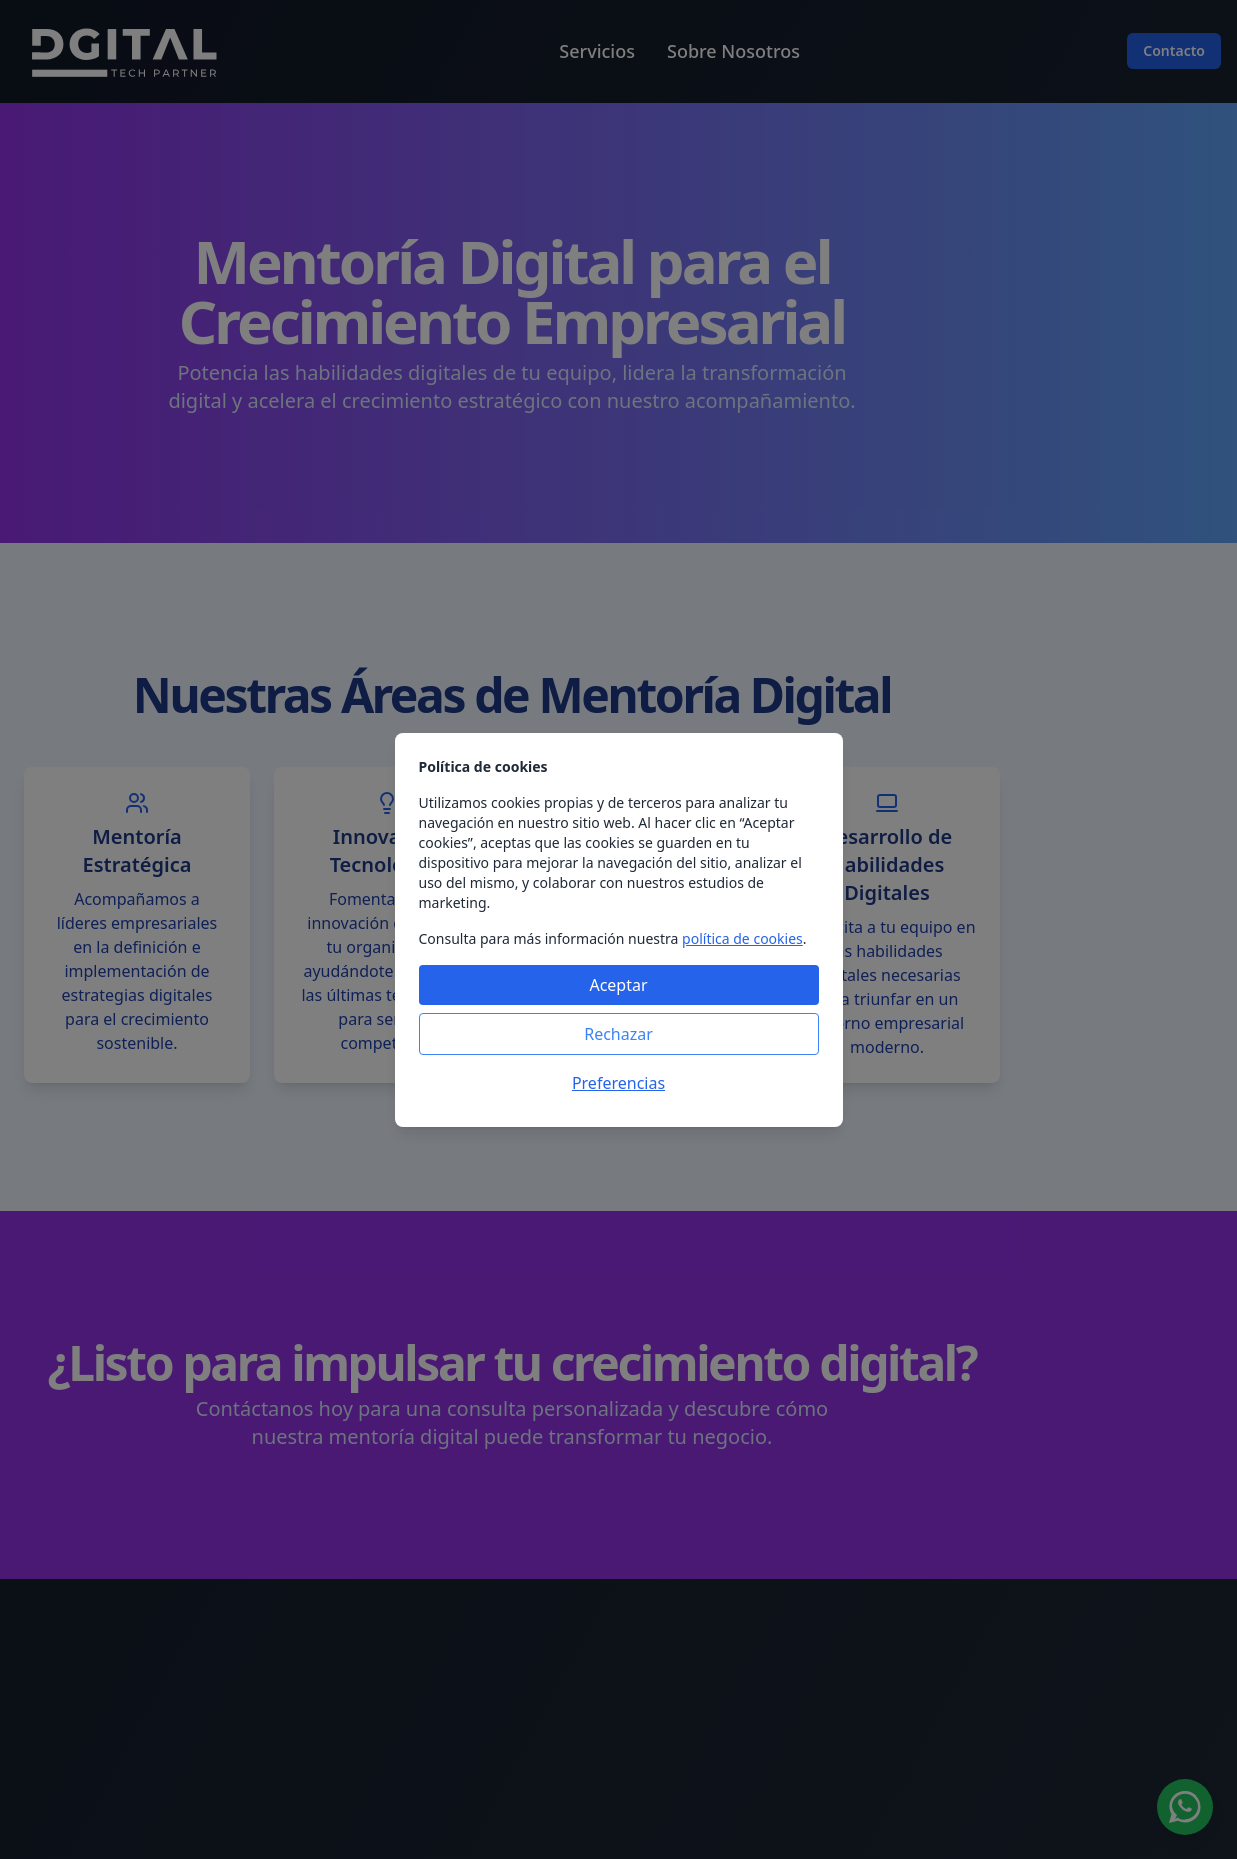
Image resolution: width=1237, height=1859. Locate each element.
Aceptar (618, 985)
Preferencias (618, 1083)
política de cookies (742, 938)
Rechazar (618, 1034)
